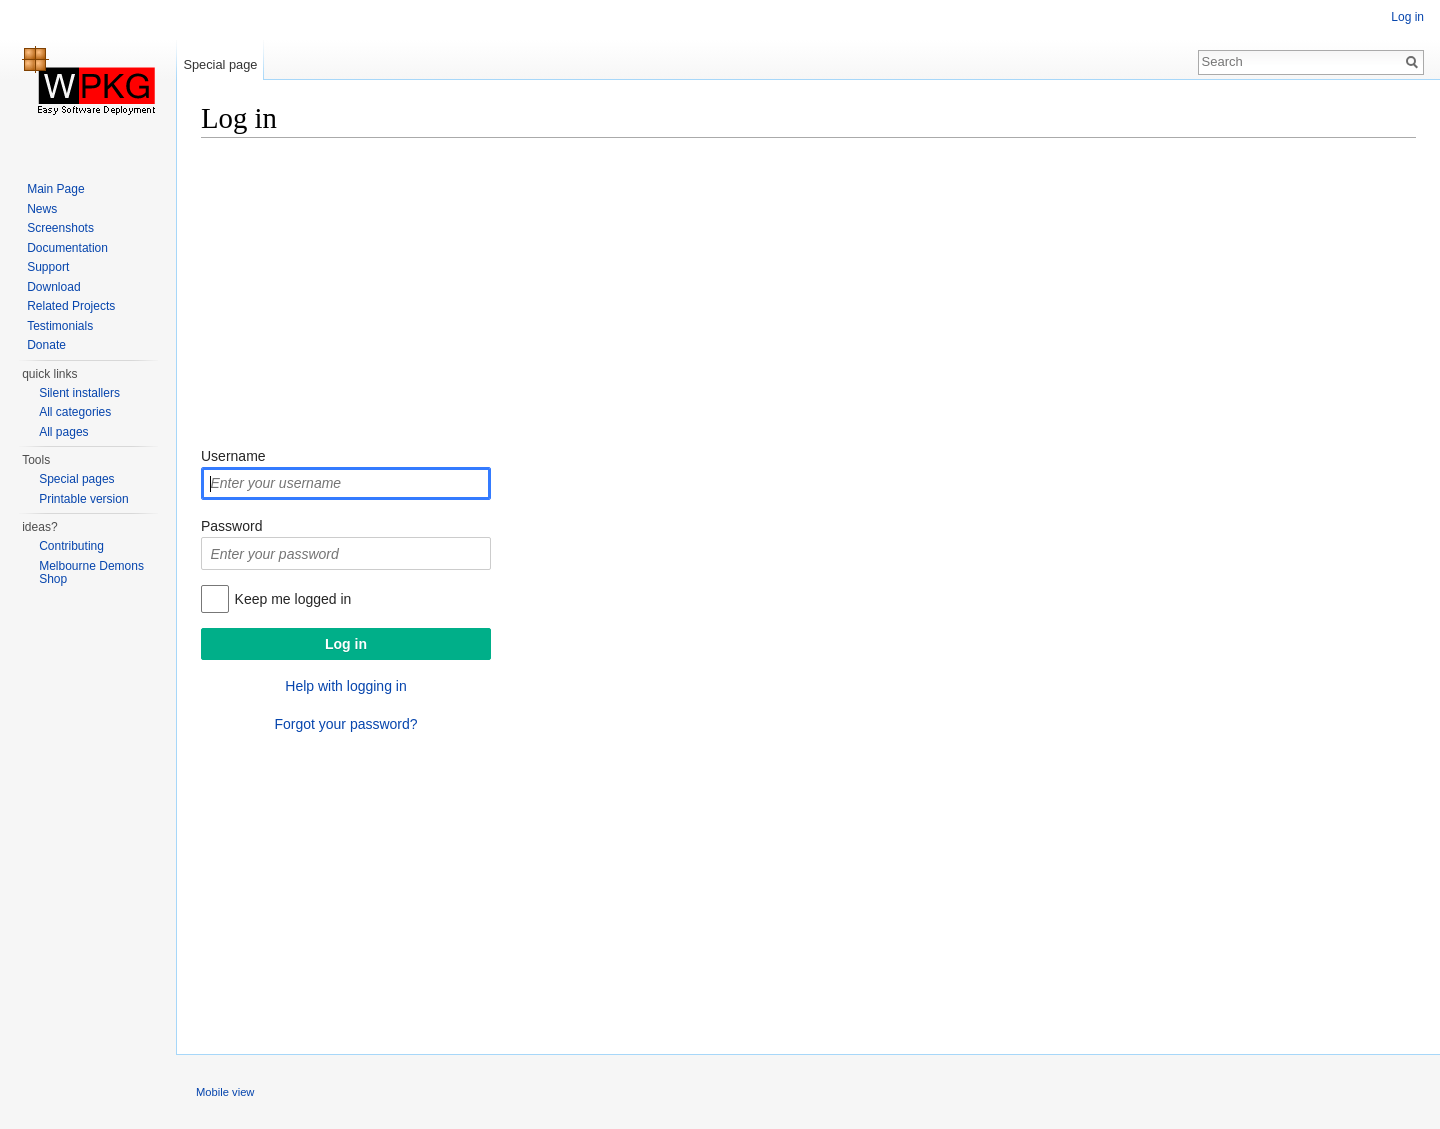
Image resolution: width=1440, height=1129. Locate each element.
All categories (75, 412)
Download (53, 287)
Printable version (83, 499)
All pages (63, 432)
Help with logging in (345, 686)
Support (48, 267)
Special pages (76, 479)
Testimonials (60, 326)
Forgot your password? (345, 724)
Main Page (55, 189)
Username (233, 456)
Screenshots (60, 228)
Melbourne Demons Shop (91, 573)
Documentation (67, 248)
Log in (1407, 17)
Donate (46, 345)
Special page (220, 64)
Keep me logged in (293, 599)
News (42, 209)
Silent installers (79, 393)
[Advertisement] (801, 295)
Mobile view (225, 1092)
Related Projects (71, 306)
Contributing (71, 546)
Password (231, 526)
